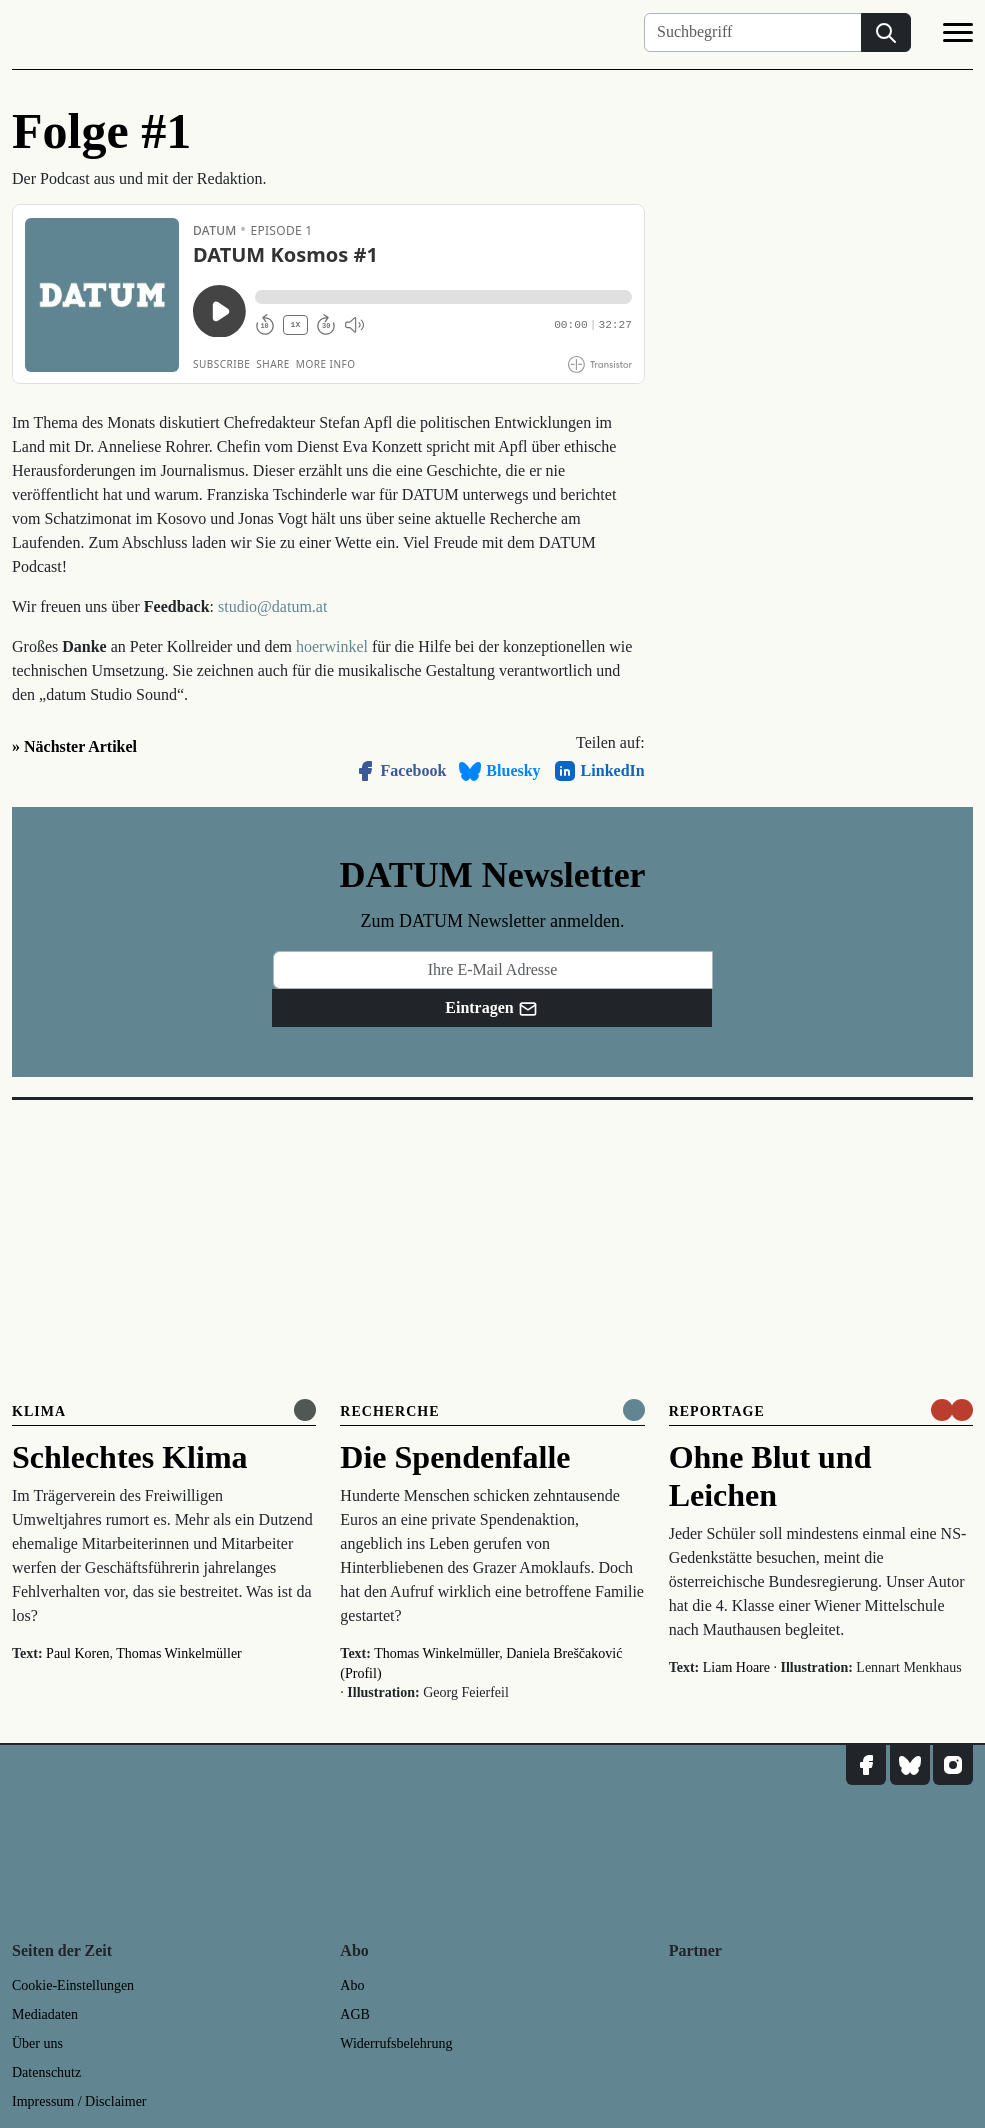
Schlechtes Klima (130, 1457)
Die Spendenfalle (455, 1457)
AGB (355, 2014)
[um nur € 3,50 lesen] (952, 1410)
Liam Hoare (736, 1667)
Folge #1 (101, 131)
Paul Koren (77, 1653)
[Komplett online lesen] (634, 1410)
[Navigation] (958, 36)
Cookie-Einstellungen (73, 1985)
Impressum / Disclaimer (79, 2101)
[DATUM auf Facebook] (866, 1765)
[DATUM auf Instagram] (953, 1765)
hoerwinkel (332, 646)
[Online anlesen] (305, 1410)
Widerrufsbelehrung (396, 2043)
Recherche (389, 1411)
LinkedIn (599, 771)
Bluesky (499, 771)
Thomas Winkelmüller (179, 1653)
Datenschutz (46, 2072)
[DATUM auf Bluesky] (910, 1765)
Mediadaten (45, 2014)
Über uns (37, 2043)
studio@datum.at (272, 606)
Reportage (717, 1411)
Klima (39, 1411)
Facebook (400, 771)
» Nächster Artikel (74, 746)
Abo (352, 1985)
